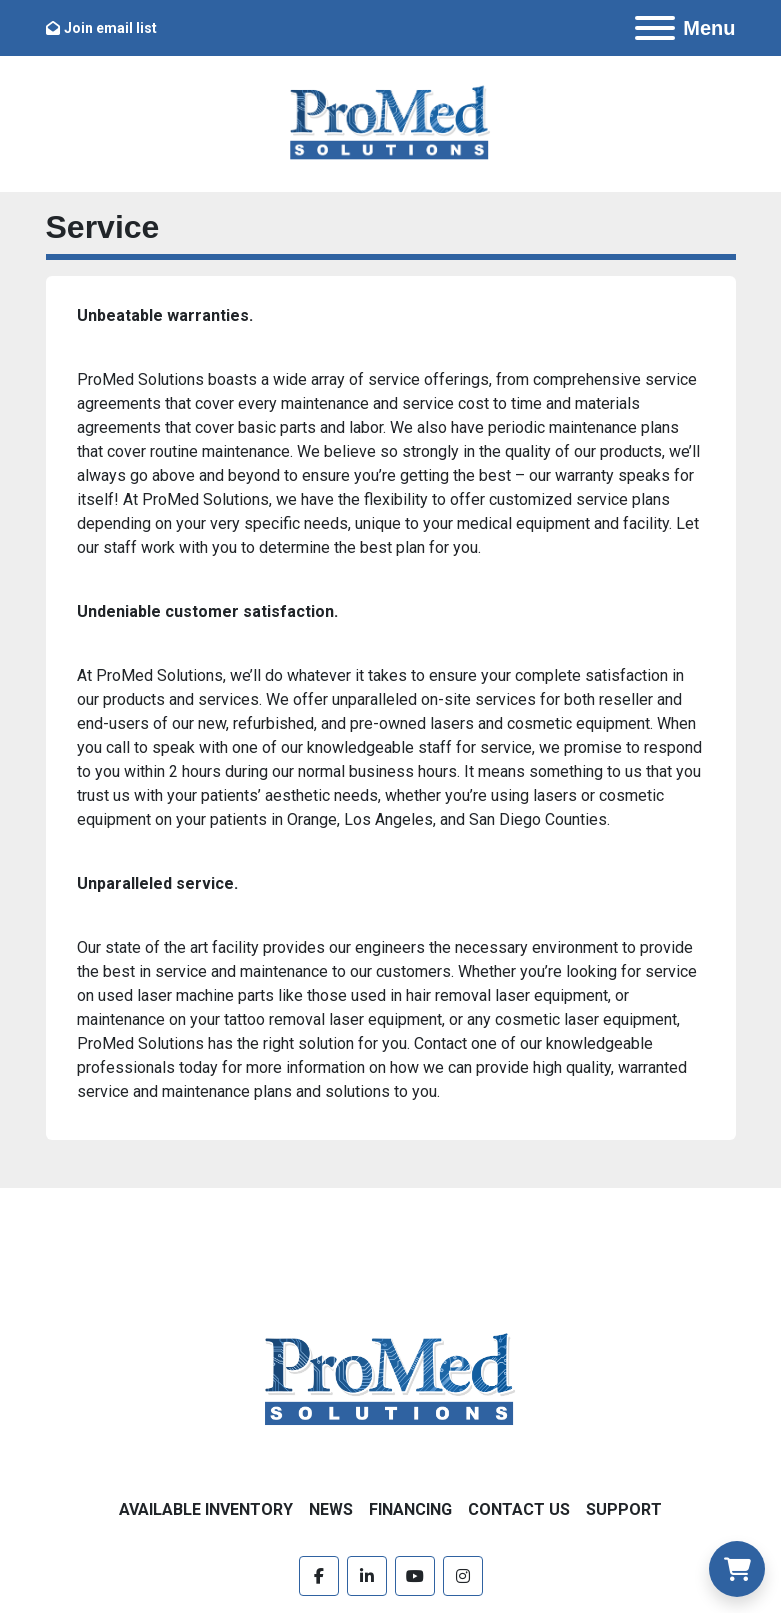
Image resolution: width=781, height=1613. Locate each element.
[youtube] (415, 1576)
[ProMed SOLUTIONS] (390, 1380)
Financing (410, 1509)
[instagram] (463, 1576)
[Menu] (655, 28)
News (331, 1509)
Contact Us (519, 1509)
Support (624, 1509)
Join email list (110, 28)
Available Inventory (206, 1509)
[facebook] (319, 1576)
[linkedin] (367, 1576)
